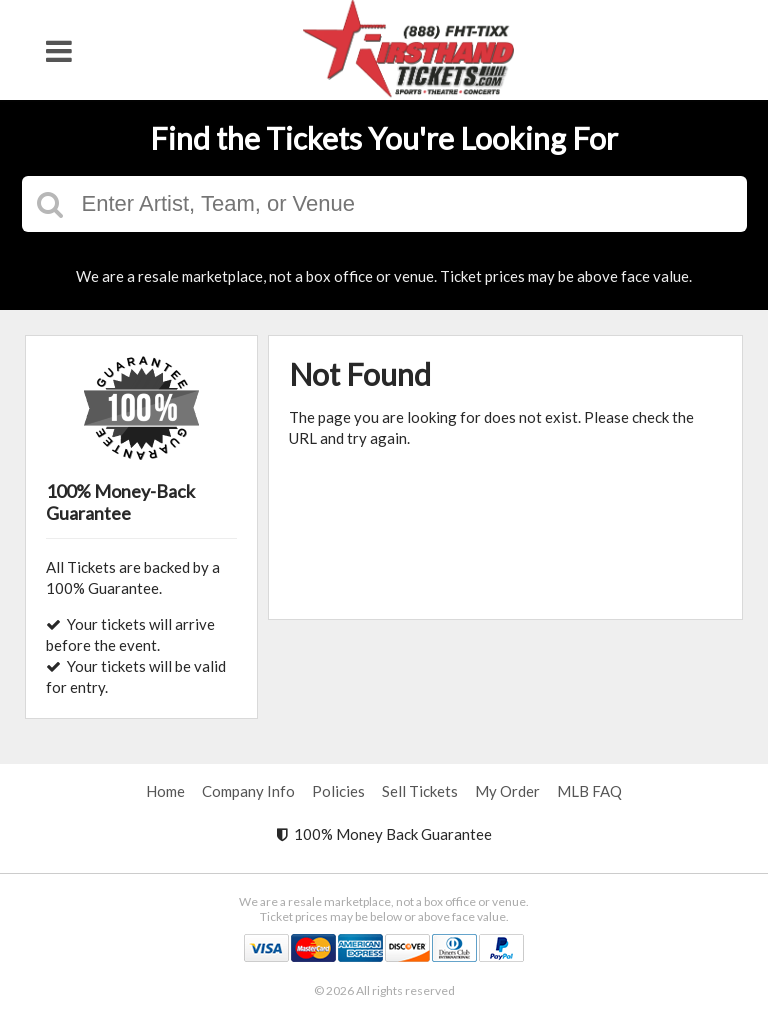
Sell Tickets (420, 791)
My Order (507, 791)
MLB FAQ (589, 791)
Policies (338, 791)
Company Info (248, 791)
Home (165, 791)
